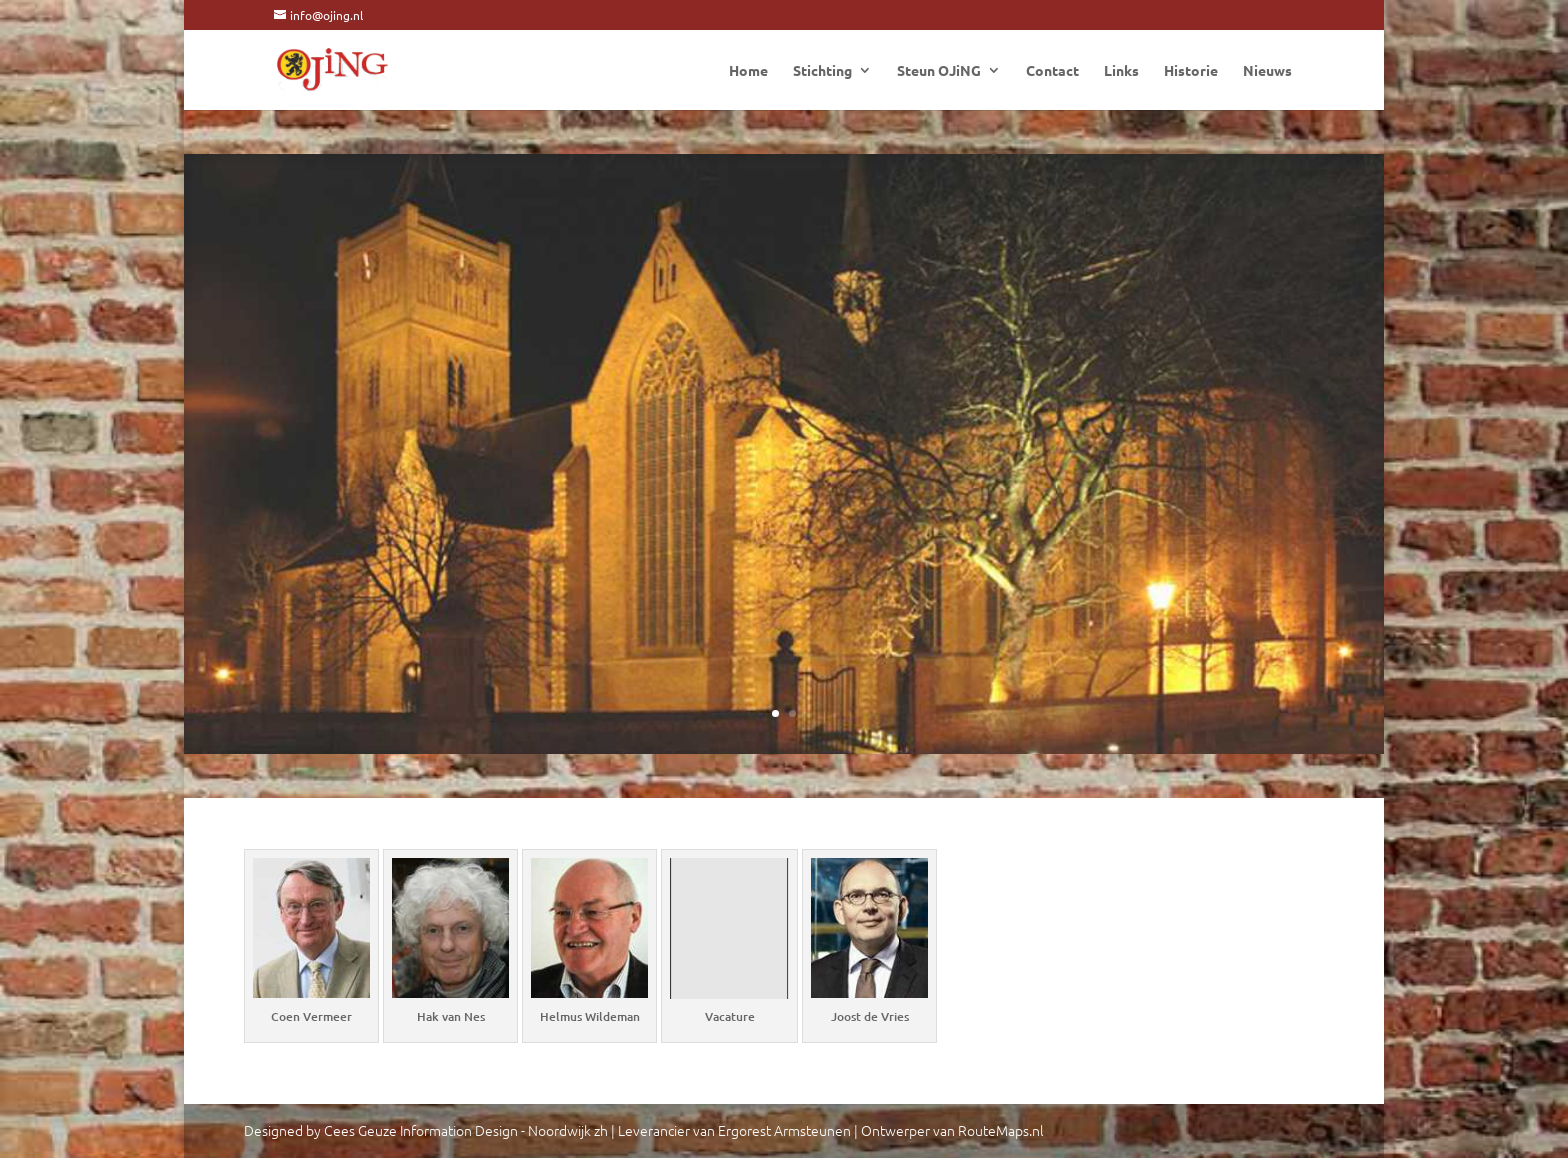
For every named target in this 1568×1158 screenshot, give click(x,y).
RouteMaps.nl (1001, 1130)
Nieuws (1267, 71)
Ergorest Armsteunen (784, 1130)
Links (1121, 71)
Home (748, 71)
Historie (1191, 71)
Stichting (822, 71)
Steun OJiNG (939, 71)
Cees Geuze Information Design (421, 1130)
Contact (1052, 71)
